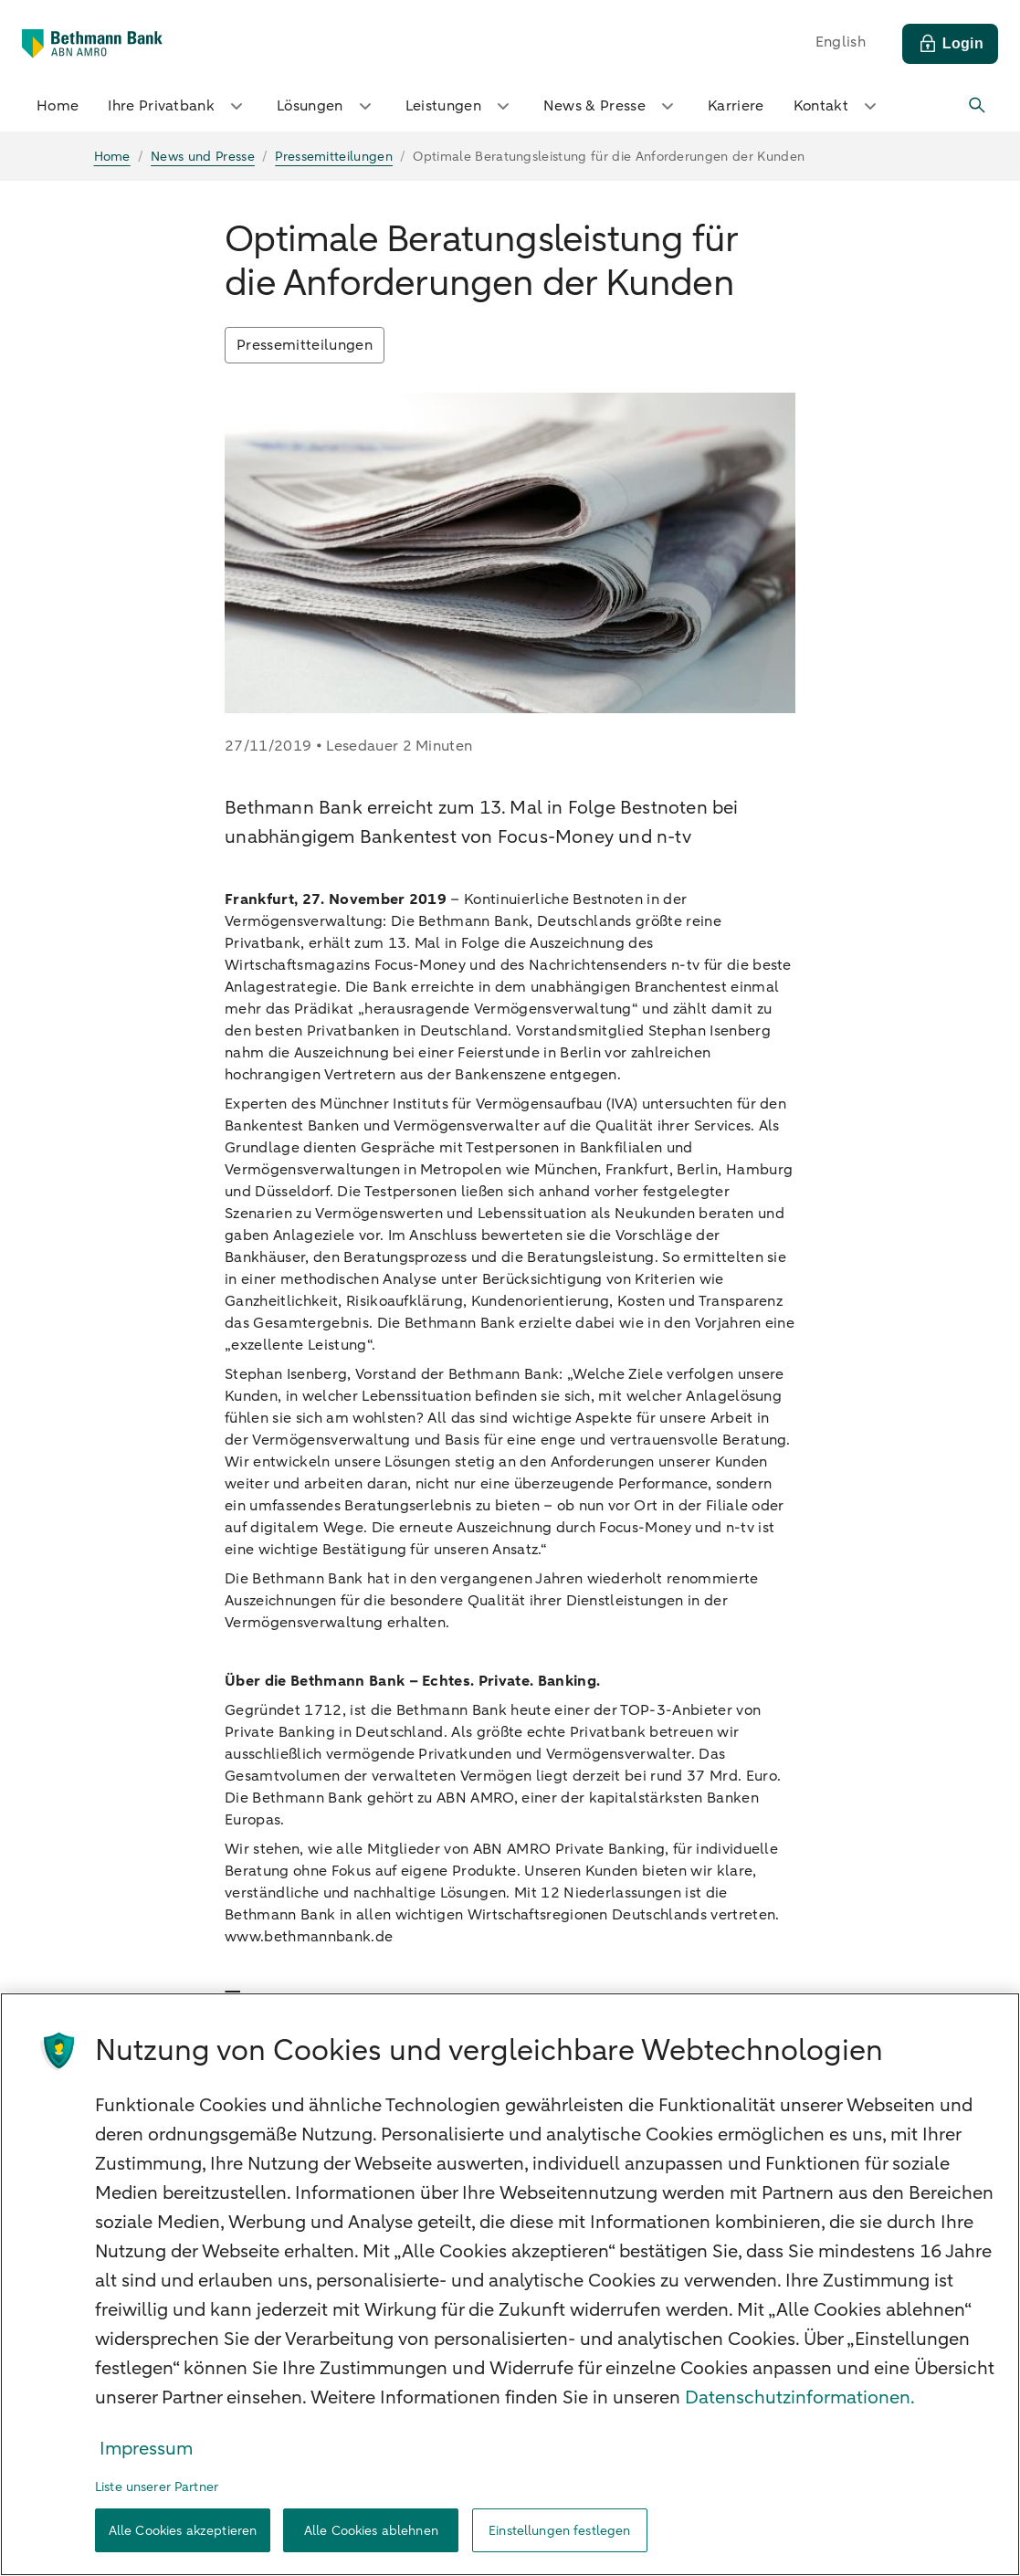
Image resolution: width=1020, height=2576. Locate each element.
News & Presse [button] (610, 106)
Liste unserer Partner (156, 2487)
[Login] (950, 44)
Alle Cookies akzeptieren (183, 2530)
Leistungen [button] (459, 106)
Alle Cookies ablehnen (371, 2530)
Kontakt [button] (837, 106)
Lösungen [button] (326, 106)
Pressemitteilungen (305, 345)
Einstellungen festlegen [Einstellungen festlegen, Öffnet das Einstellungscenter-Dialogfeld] (559, 2530)
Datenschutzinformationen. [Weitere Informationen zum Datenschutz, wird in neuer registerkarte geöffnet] (800, 2397)
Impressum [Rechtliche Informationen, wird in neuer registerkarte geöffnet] (146, 2448)
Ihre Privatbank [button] (177, 106)
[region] (510, 2284)
